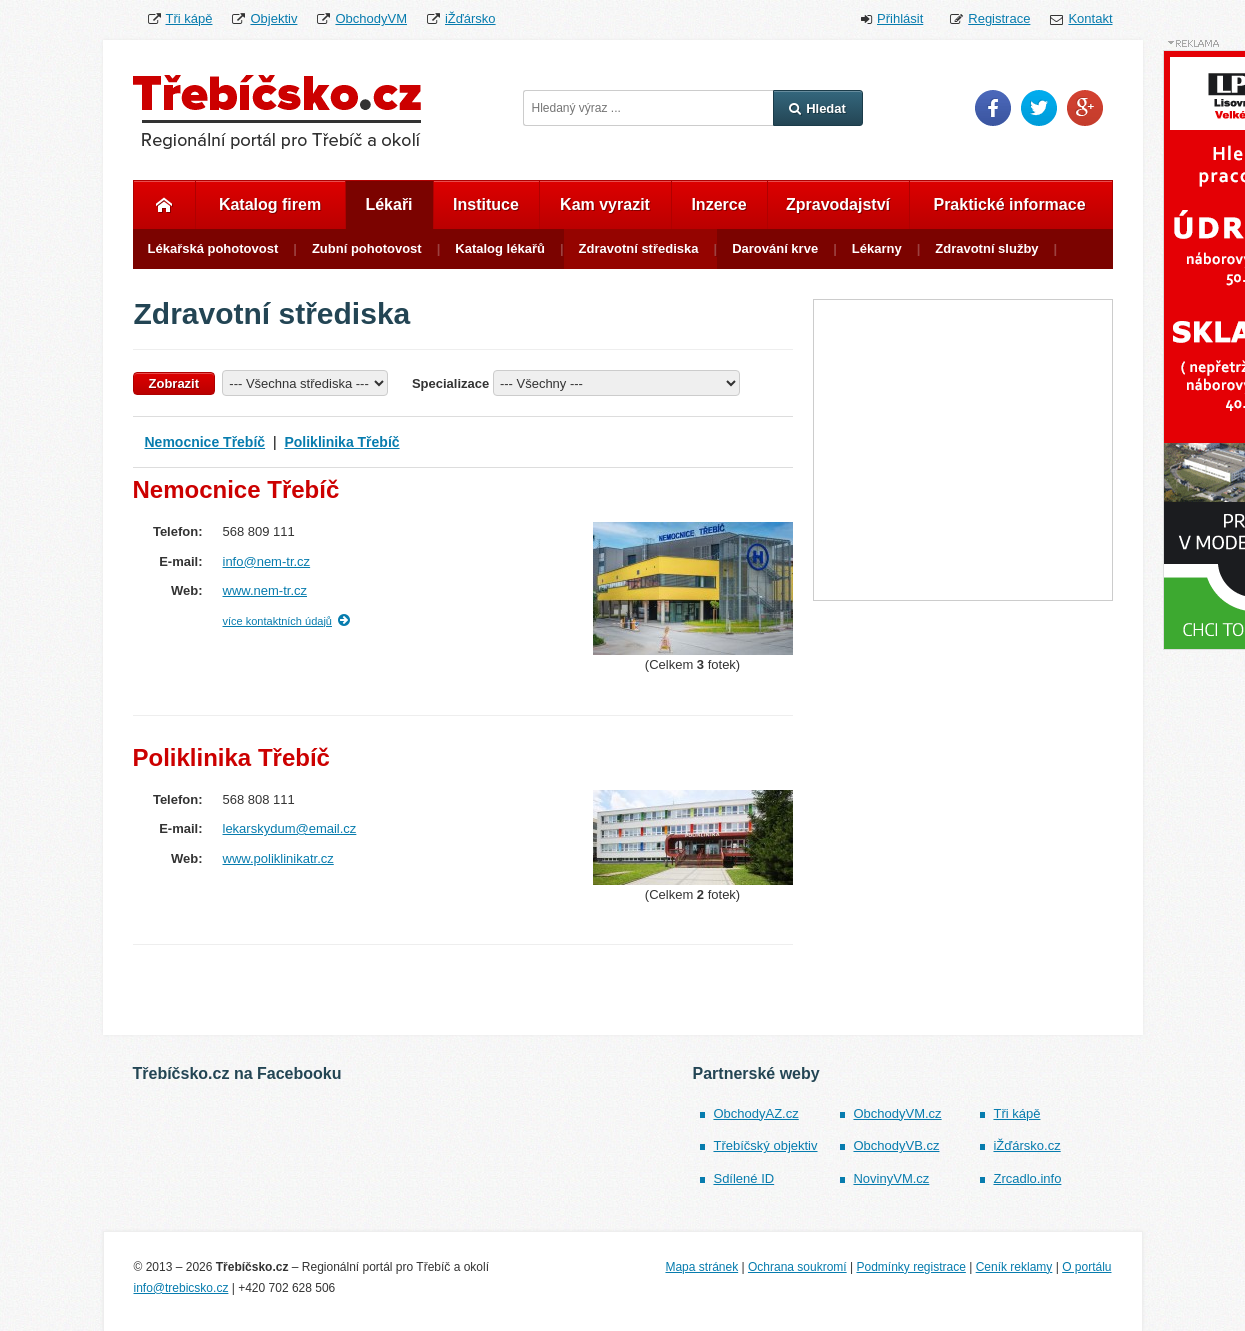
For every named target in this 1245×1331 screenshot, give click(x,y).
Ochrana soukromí (797, 1267)
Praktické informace (1009, 204)
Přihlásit (900, 18)
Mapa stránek (701, 1267)
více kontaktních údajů (277, 621)
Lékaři (388, 204)
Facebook (993, 108)
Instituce (486, 204)
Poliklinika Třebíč (341, 442)
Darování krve (775, 248)
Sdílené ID (743, 1178)
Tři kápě (189, 18)
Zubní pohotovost (367, 248)
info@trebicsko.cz (181, 1288)
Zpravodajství (838, 204)
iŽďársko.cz (1026, 1145)
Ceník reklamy (1014, 1267)
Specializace (450, 383)
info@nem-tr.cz (267, 561)
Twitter (1039, 108)
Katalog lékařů (500, 248)
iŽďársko (470, 18)
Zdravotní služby (986, 248)
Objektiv (273, 18)
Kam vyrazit (605, 204)
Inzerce (718, 204)
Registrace (999, 18)
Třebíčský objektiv (765, 1145)
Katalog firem (270, 204)
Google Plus (1085, 108)
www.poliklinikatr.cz (278, 858)
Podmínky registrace (910, 1267)
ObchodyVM (371, 18)
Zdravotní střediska (639, 248)
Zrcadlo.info (1027, 1178)
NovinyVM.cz (891, 1178)
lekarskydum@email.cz (290, 828)
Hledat (817, 108)
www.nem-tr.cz (265, 590)
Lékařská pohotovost (213, 248)
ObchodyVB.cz (896, 1145)
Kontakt (1090, 18)
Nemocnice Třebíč (205, 442)
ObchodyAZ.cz (755, 1113)
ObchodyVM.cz (897, 1113)
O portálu (1086, 1267)
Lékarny (877, 248)
